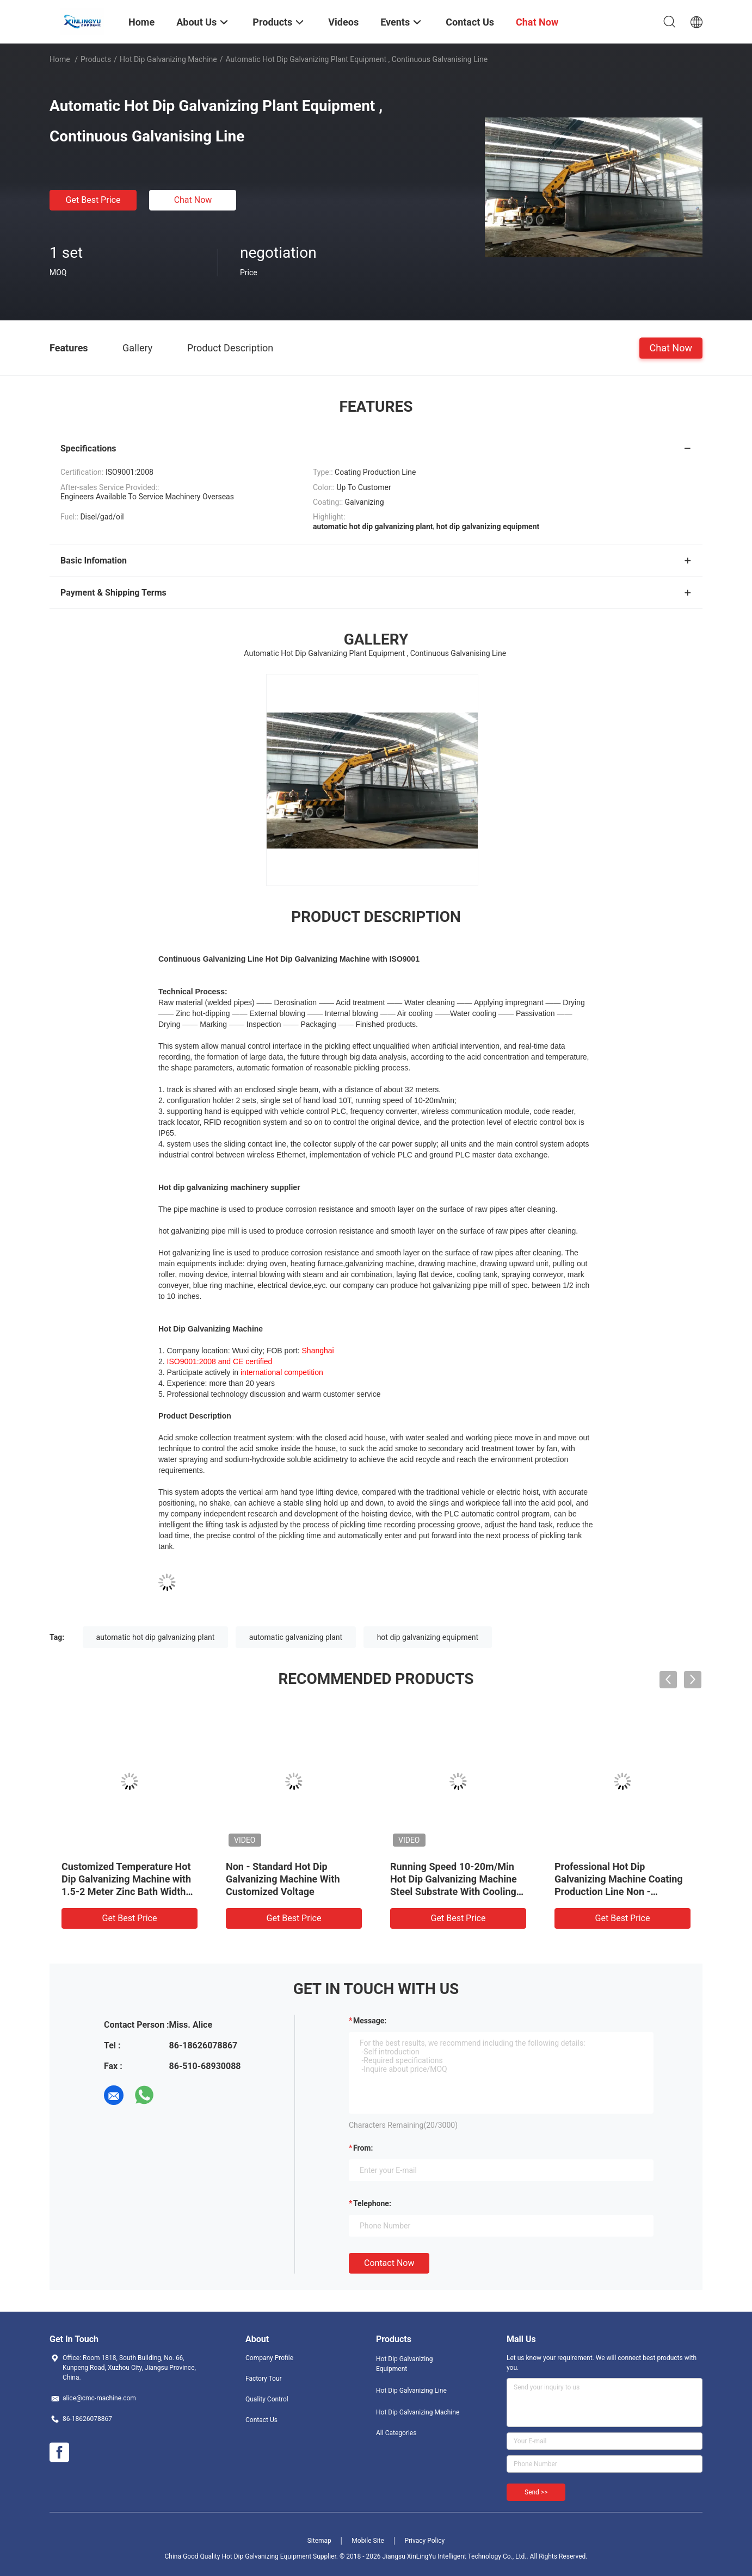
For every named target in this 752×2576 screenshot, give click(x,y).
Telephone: (372, 2203)
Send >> (536, 2492)
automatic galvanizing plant (295, 1637)
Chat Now (193, 200)
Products (96, 59)
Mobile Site (368, 2540)
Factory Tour (263, 2378)
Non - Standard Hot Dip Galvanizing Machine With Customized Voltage (283, 1879)
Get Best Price (93, 200)
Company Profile (269, 2358)
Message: (369, 2020)
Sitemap (319, 2540)
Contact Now (389, 2263)
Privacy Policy (424, 2540)
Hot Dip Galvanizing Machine (168, 59)
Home (60, 59)
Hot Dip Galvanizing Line (411, 2390)
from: (363, 2148)
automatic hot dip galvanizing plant (155, 1637)
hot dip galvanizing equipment (427, 1637)
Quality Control (266, 2399)
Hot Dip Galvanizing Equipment (404, 2364)
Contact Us (261, 2420)
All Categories (396, 2433)
